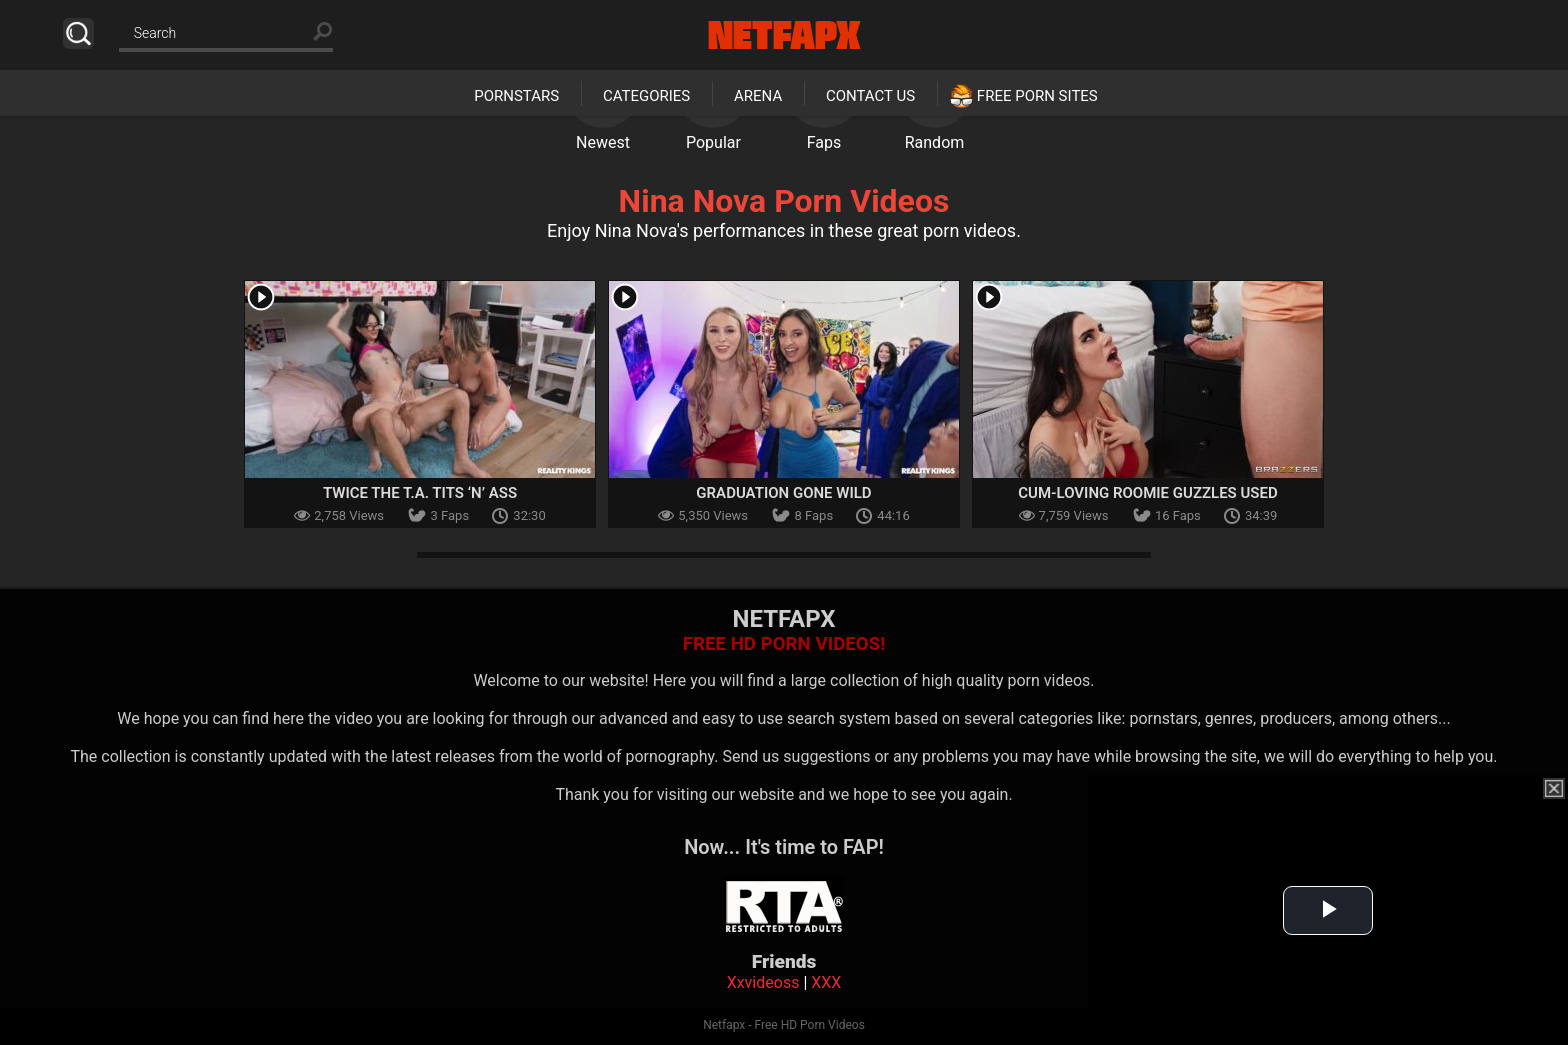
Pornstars (516, 96)
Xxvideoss (763, 982)
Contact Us (870, 96)
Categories (646, 96)
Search (78, 33)
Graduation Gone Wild (783, 493)
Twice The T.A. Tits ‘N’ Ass (420, 493)
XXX (826, 982)
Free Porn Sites (1037, 96)
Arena (758, 96)
